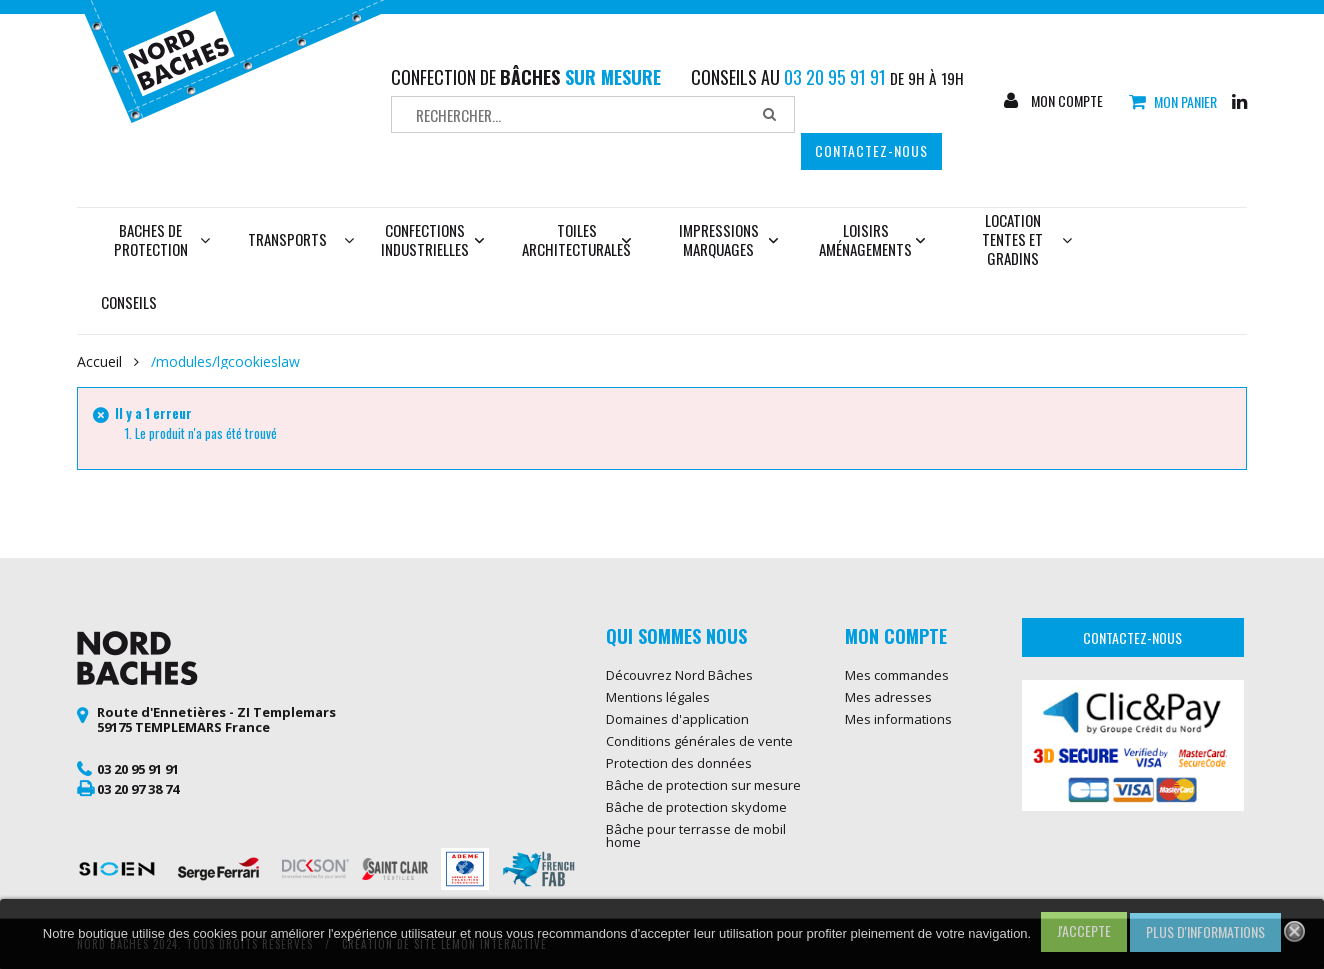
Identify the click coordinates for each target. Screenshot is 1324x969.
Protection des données (679, 763)
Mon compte (1065, 101)
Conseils (129, 302)
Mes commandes (897, 675)
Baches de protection (162, 239)
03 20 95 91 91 (138, 769)
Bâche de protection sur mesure (703, 785)
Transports (287, 239)
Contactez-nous (871, 150)
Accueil (99, 362)
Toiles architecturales (576, 239)
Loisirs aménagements (872, 239)
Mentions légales (658, 697)
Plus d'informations (1205, 931)
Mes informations (898, 719)
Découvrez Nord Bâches (679, 675)
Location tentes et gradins (1027, 239)
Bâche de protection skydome (696, 807)
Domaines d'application (677, 719)
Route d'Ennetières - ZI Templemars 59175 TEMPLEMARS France (216, 720)
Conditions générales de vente (699, 741)
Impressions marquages (729, 239)
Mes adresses (888, 697)
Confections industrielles (433, 239)
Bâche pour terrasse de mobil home (696, 835)
